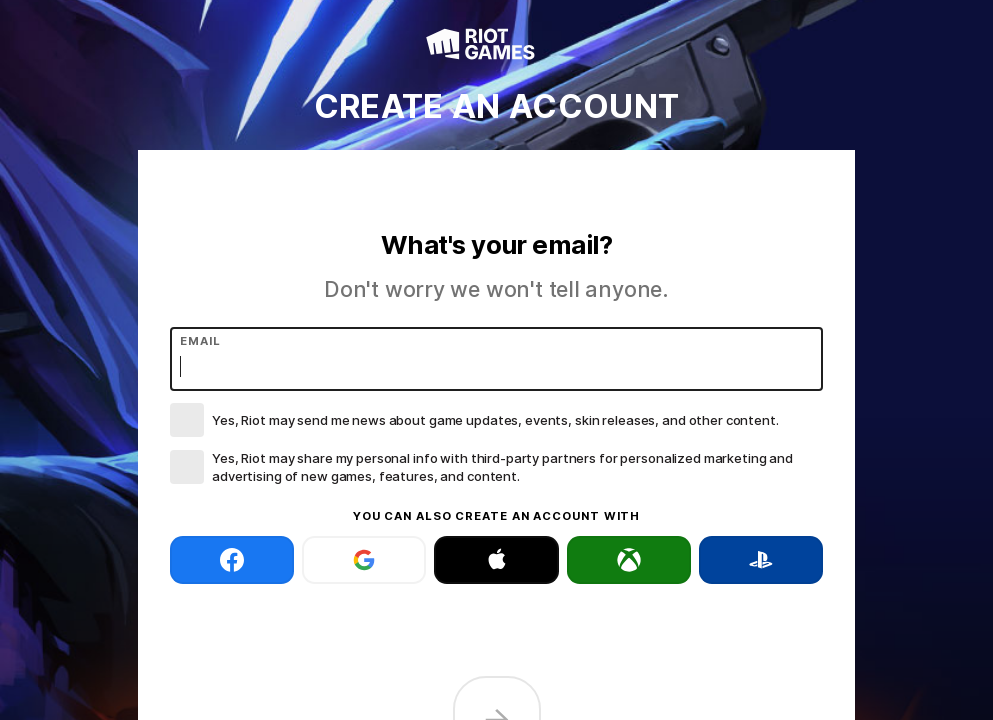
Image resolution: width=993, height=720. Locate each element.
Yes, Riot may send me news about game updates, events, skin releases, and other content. (495, 420)
